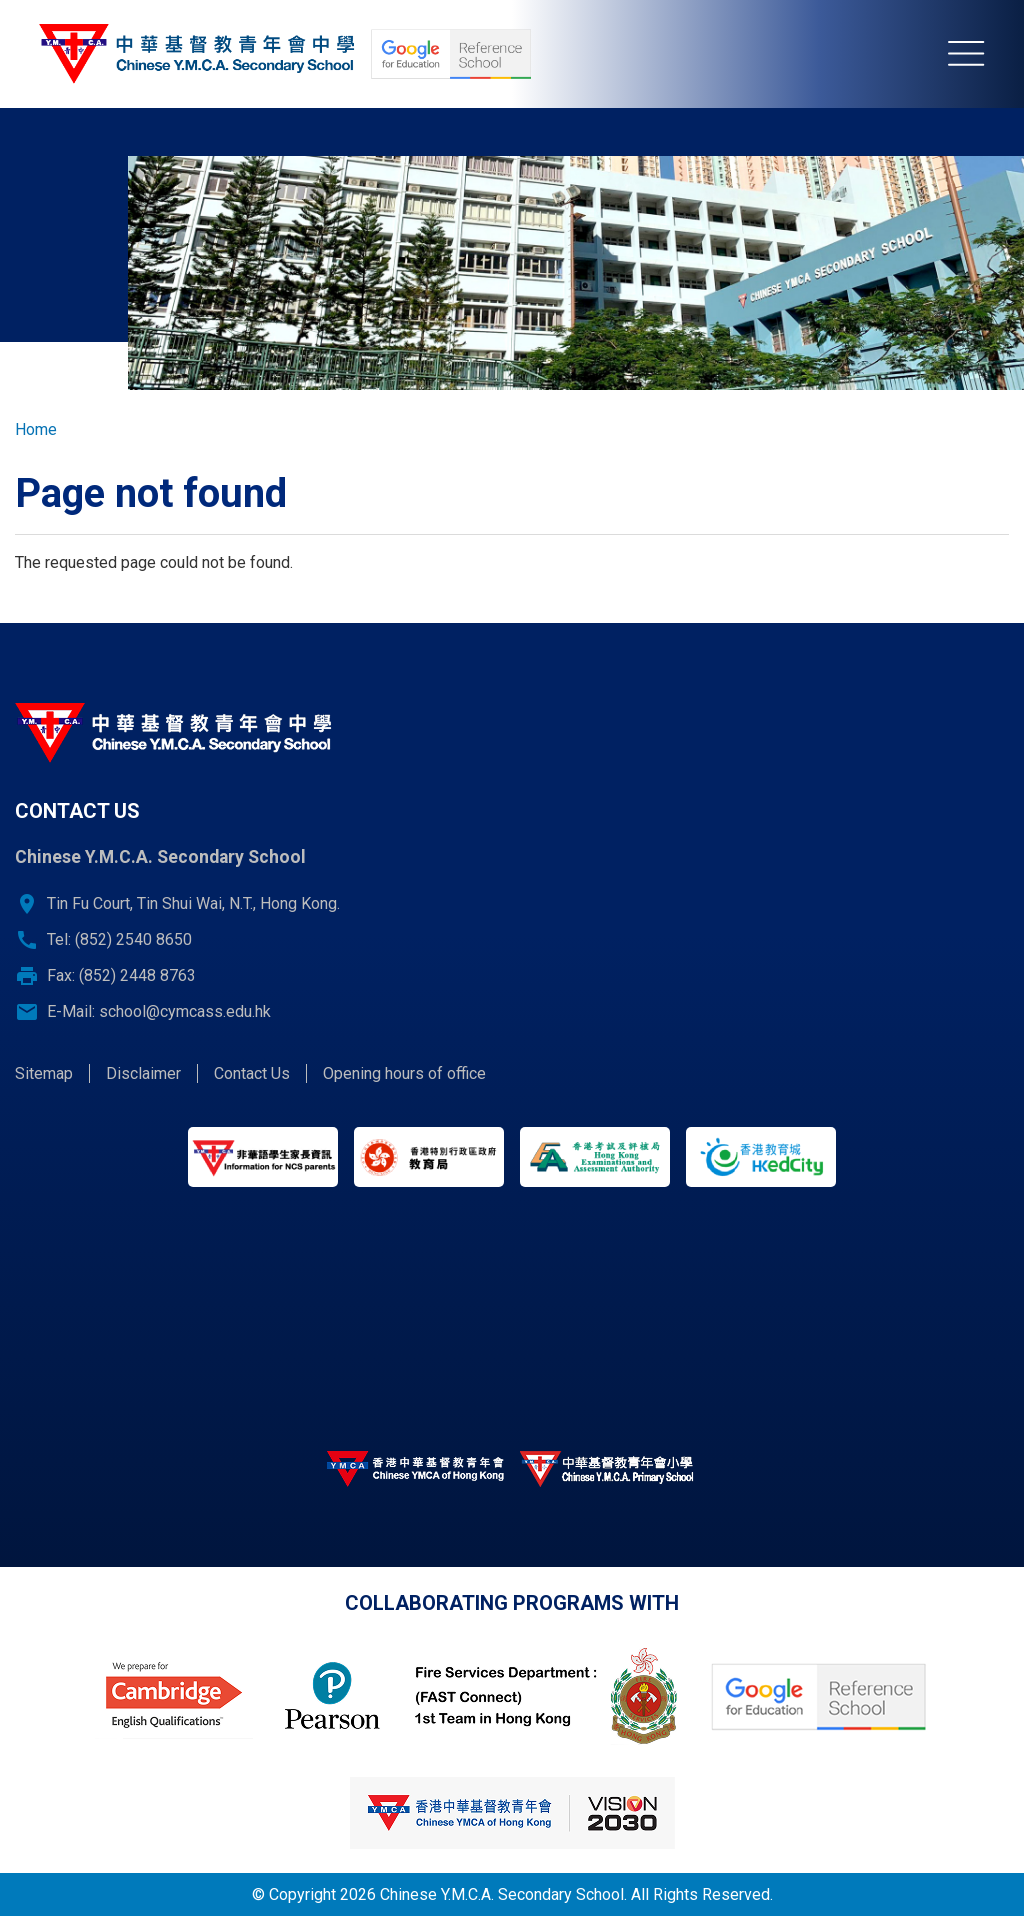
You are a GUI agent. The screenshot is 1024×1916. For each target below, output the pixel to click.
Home (36, 429)
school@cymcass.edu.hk (185, 1011)
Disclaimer (143, 1073)
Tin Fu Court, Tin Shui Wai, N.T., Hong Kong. (193, 903)
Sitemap (44, 1073)
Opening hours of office (404, 1073)
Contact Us (252, 1073)
